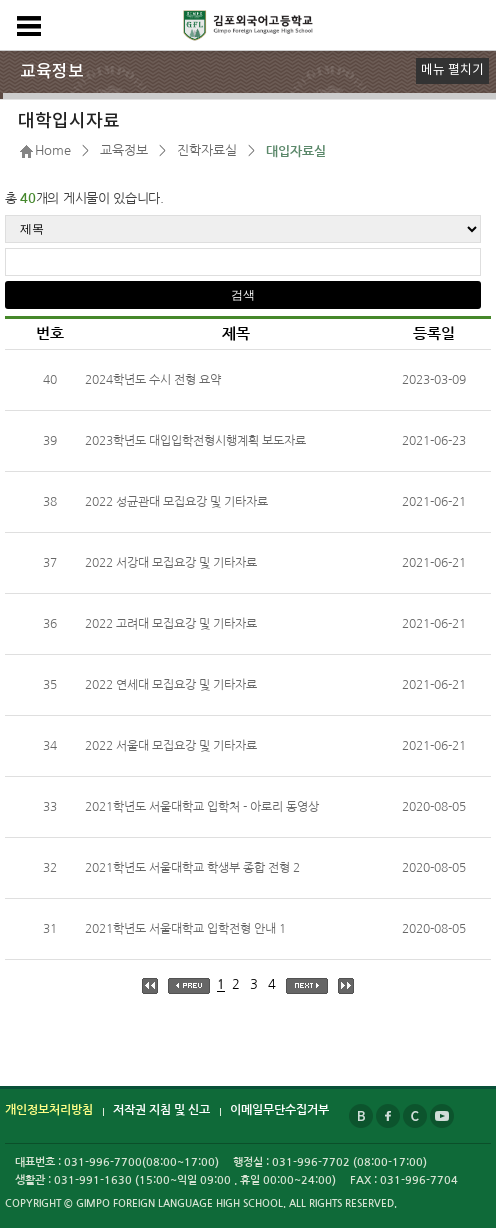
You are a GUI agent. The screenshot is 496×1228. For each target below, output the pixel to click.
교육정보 (124, 150)
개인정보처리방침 (49, 1110)
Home (53, 150)
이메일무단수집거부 (279, 1110)
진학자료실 (207, 150)
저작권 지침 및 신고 (161, 1110)
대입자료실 (296, 151)
